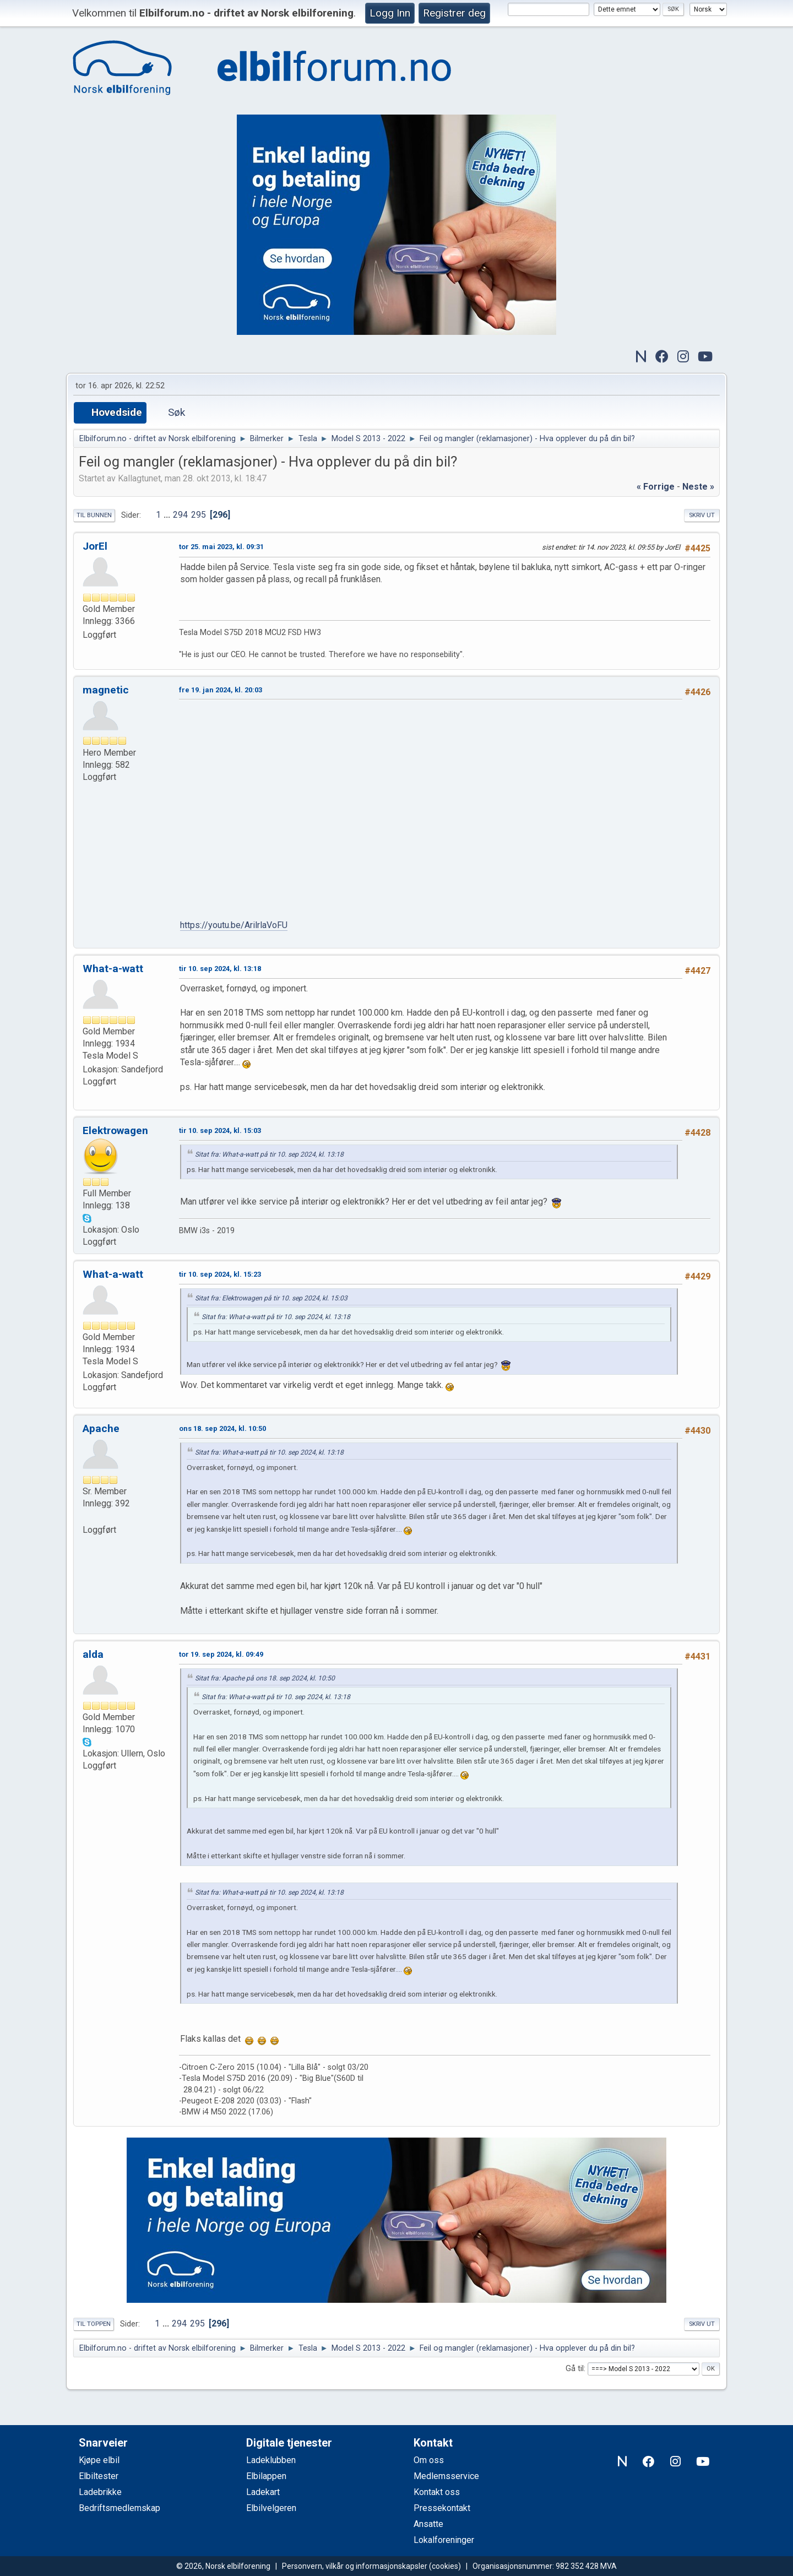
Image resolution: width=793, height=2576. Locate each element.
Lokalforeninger (444, 2540)
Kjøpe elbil (99, 2460)
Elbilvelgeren (271, 2508)
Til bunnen (94, 515)
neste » (698, 486)
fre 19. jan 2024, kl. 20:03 (220, 690)
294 (180, 514)
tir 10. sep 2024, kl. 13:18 (220, 968)
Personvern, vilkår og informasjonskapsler (354, 2566)
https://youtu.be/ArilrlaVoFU (233, 925)
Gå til (575, 2368)
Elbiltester (98, 2476)
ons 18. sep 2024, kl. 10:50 (222, 1428)
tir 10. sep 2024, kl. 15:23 (220, 1274)
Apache (101, 1428)
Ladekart (263, 2492)
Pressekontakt (442, 2508)
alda (93, 1654)
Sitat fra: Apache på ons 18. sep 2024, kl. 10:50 (265, 1678)
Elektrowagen (115, 1130)
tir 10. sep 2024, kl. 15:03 (220, 1130)
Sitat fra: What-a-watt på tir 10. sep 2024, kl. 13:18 (269, 1154)
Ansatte (428, 2524)
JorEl (95, 546)
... (168, 514)
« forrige (656, 486)
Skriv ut (702, 515)
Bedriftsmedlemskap (119, 2508)
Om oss (429, 2460)
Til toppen (94, 2324)
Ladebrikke (100, 2492)
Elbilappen (266, 2476)
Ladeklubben (271, 2460)
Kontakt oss (437, 2492)
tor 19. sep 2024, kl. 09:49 (221, 1654)
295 (198, 514)
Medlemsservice (446, 2476)
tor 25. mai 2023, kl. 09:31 (221, 547)
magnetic (106, 690)
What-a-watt (113, 968)
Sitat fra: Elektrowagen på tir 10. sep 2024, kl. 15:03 (271, 1298)
